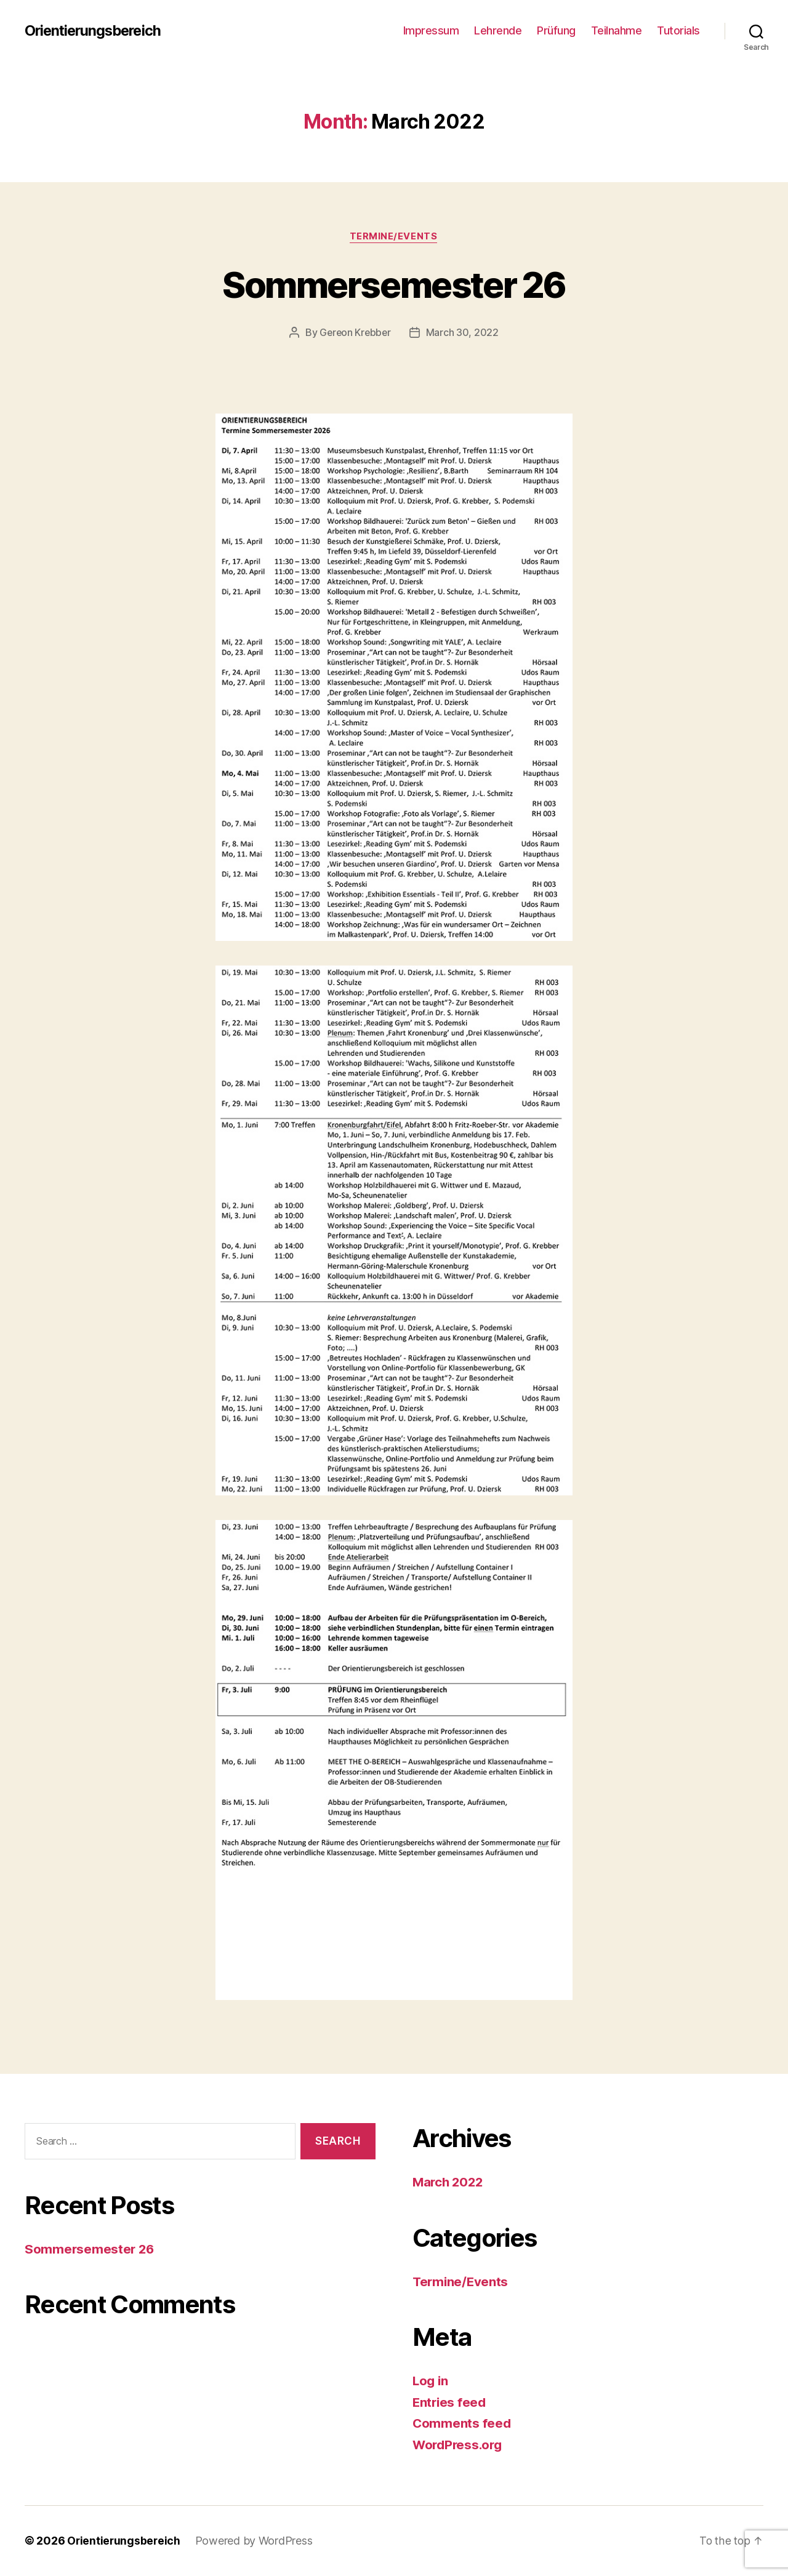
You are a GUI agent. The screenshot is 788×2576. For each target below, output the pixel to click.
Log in (430, 2381)
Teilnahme (616, 30)
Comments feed (462, 2423)
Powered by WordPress (256, 2541)
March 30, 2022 (463, 333)
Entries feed (450, 2402)
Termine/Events (394, 236)
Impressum (431, 30)
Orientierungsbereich (95, 30)
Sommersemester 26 (394, 284)
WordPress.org (459, 2444)
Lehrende (497, 30)
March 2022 (449, 2182)
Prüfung (556, 30)
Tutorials (678, 30)
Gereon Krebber (355, 333)
